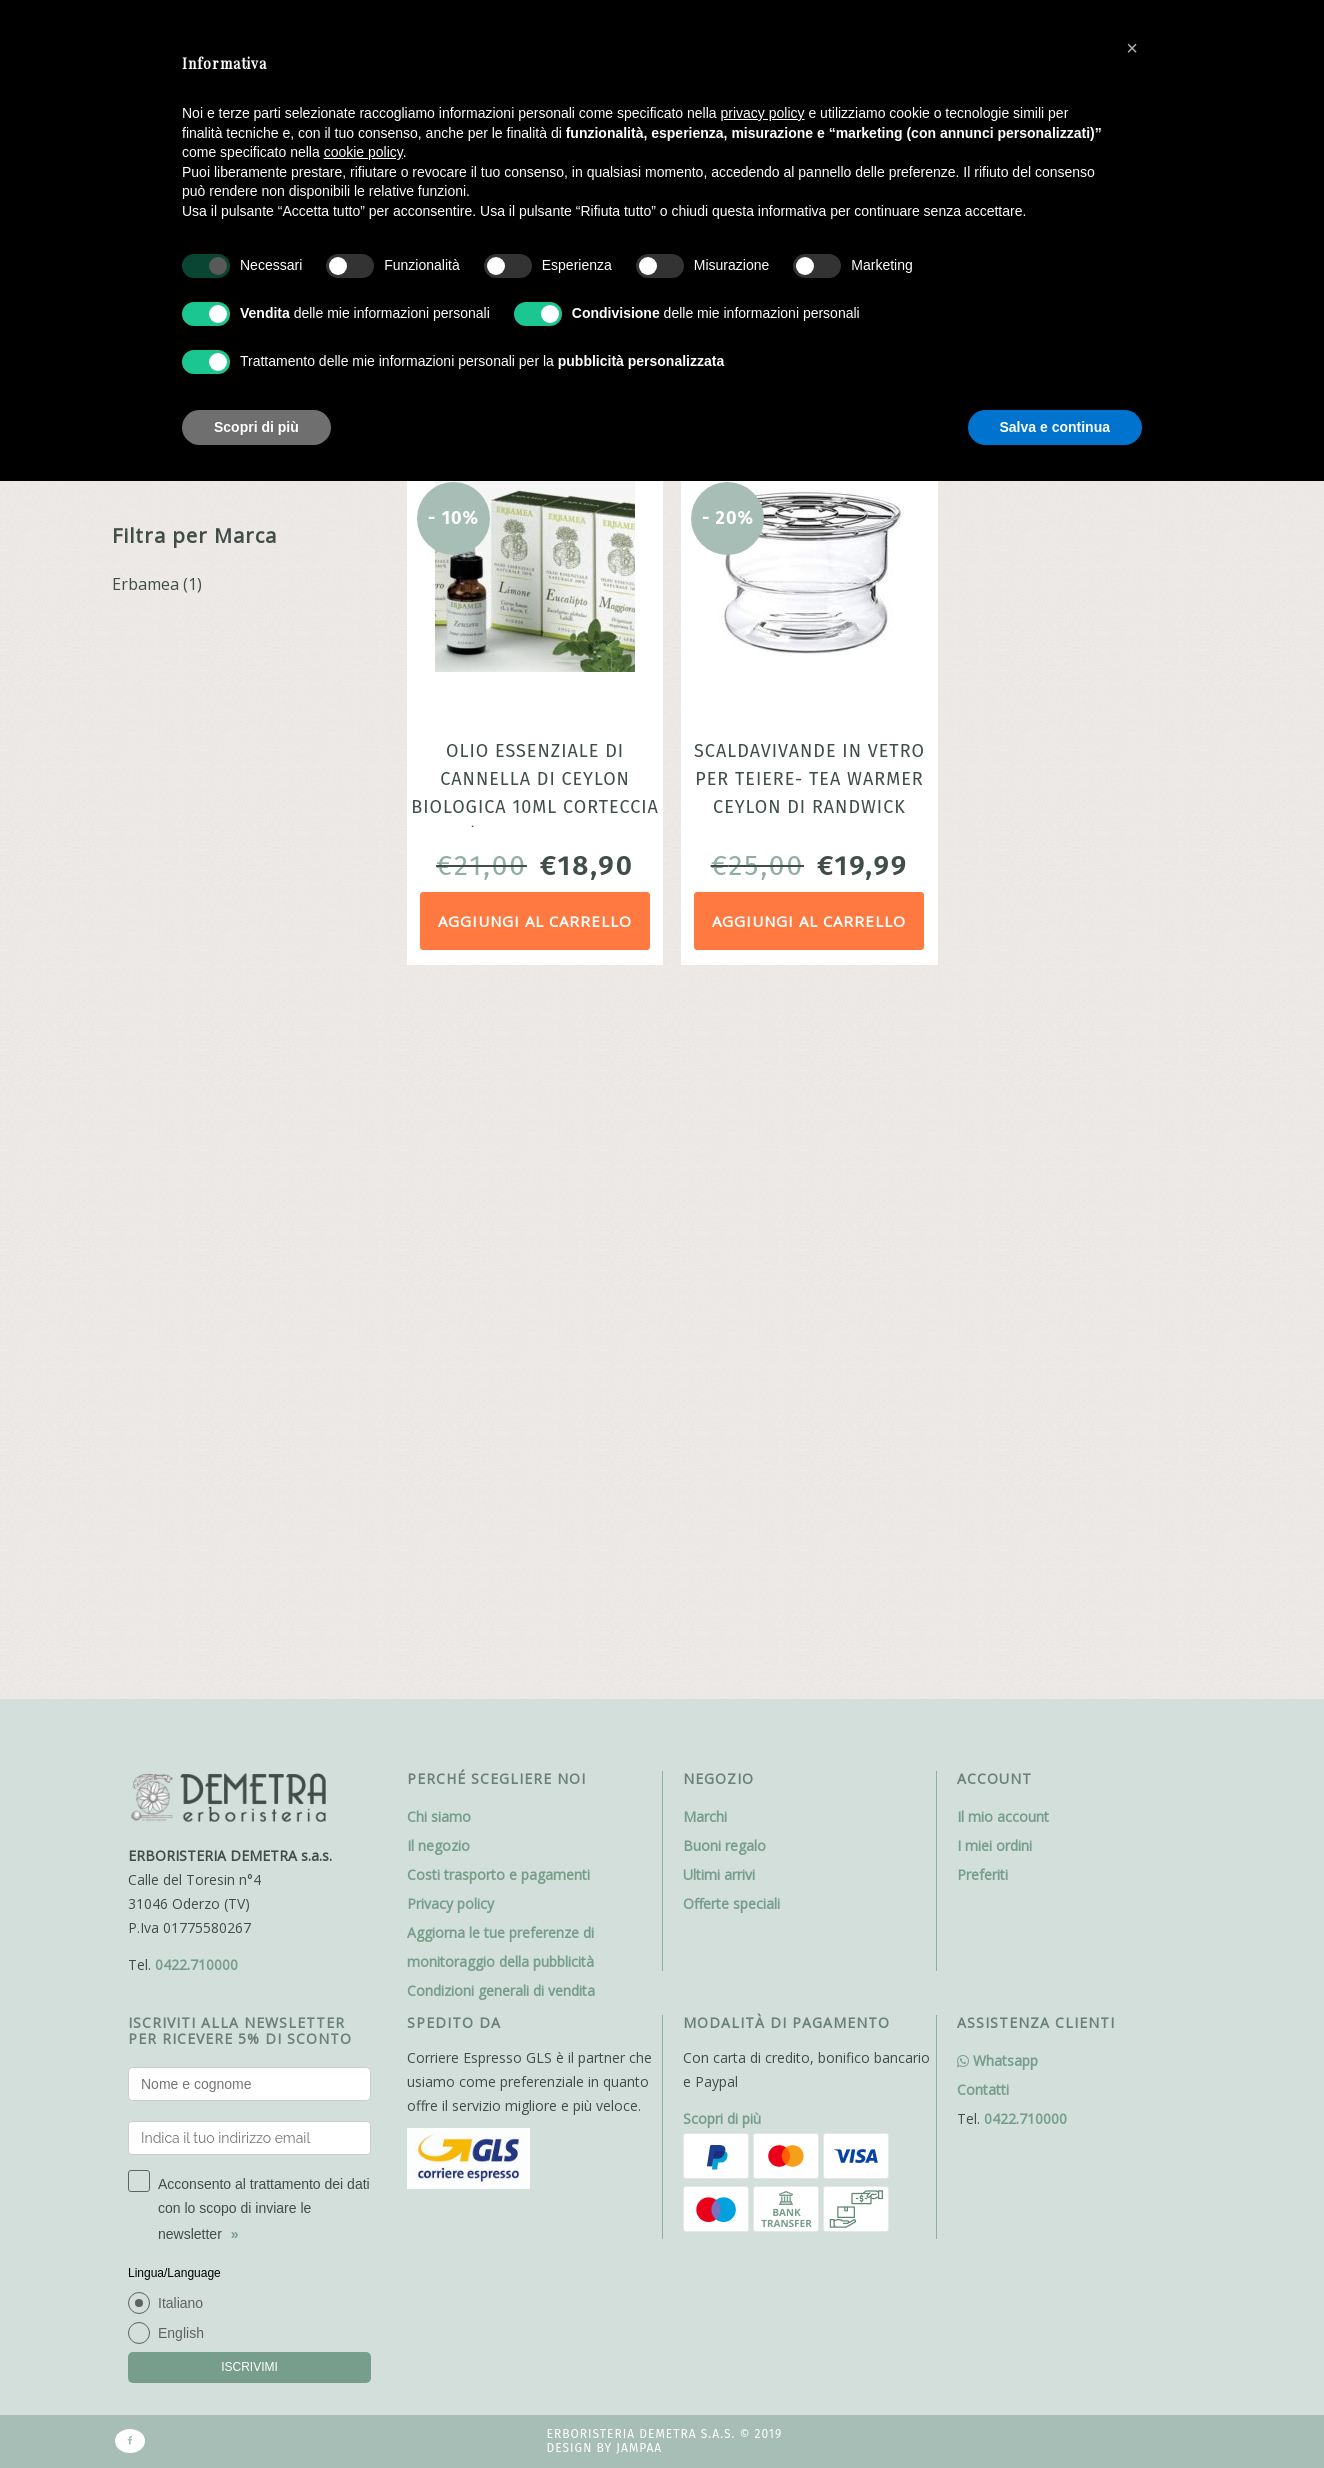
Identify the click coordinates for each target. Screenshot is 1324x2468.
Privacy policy (450, 1223)
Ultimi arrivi (719, 1194)
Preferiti (982, 1194)
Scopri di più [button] (256, 427)
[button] (1132, 48)
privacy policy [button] (763, 113)
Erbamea (145, 584)
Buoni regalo (724, 1165)
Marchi (705, 1136)
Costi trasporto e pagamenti (498, 1194)
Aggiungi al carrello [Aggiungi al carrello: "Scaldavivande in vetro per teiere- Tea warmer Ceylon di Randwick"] (809, 921)
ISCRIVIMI (249, 1687)
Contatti (983, 1409)
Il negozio (438, 1165)
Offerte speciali (731, 1223)
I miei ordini (994, 1165)
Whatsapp (997, 1380)
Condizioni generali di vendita (501, 1310)
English (181, 1653)
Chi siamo (439, 1136)
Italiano (180, 1623)
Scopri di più (722, 1438)
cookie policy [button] (363, 152)
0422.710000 (196, 1284)
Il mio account (1003, 1136)
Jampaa (639, 1769)
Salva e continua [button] (1055, 427)
